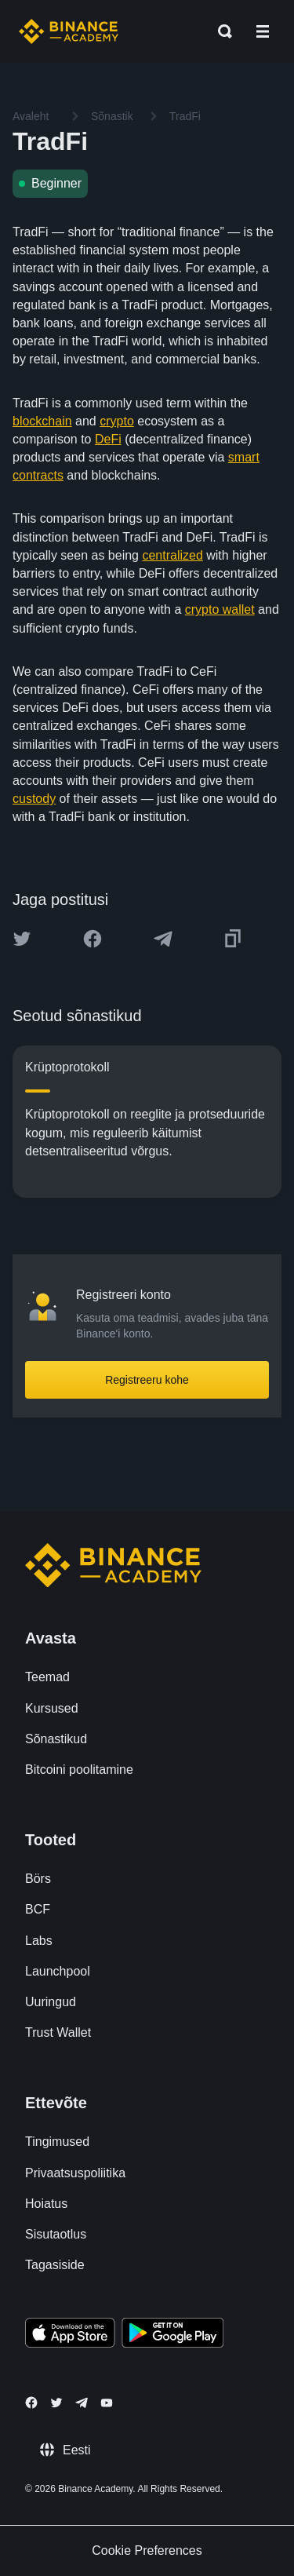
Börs (38, 1878)
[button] (262, 31)
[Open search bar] (220, 31)
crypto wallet (220, 609)
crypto (117, 421)
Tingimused (57, 2141)
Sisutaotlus (55, 2234)
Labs (39, 1940)
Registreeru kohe (147, 1380)
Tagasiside (55, 2264)
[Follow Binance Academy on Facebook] (31, 2402)
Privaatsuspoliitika (75, 2173)
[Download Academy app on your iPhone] (70, 2335)
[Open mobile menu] (262, 31)
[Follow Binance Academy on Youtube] (106, 2403)
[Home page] (68, 31)
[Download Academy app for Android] (172, 2335)
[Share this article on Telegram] (163, 938)
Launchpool (57, 1971)
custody (34, 798)
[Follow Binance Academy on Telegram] (81, 2402)
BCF (37, 1909)
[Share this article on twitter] (22, 938)
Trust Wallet (58, 2032)
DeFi (108, 439)
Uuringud (50, 2002)
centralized (172, 555)
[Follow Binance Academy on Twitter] (56, 2402)
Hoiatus (46, 2203)
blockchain (42, 421)
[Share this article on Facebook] (92, 938)
